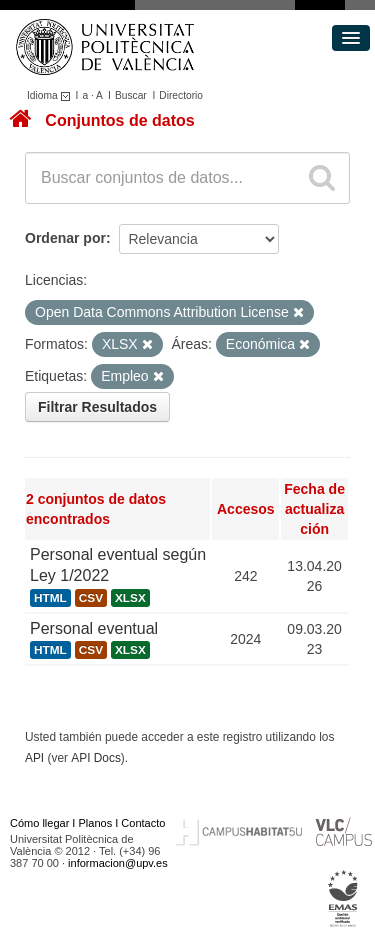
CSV (91, 598)
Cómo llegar (39, 823)
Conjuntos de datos (119, 120)
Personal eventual (94, 628)
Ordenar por (65, 238)
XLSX (130, 598)
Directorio (181, 95)
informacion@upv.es (118, 863)
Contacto (143, 823)
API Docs (96, 758)
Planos (96, 823)
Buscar (131, 95)
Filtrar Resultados (97, 407)
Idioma (51, 95)
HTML (50, 598)
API (34, 758)
